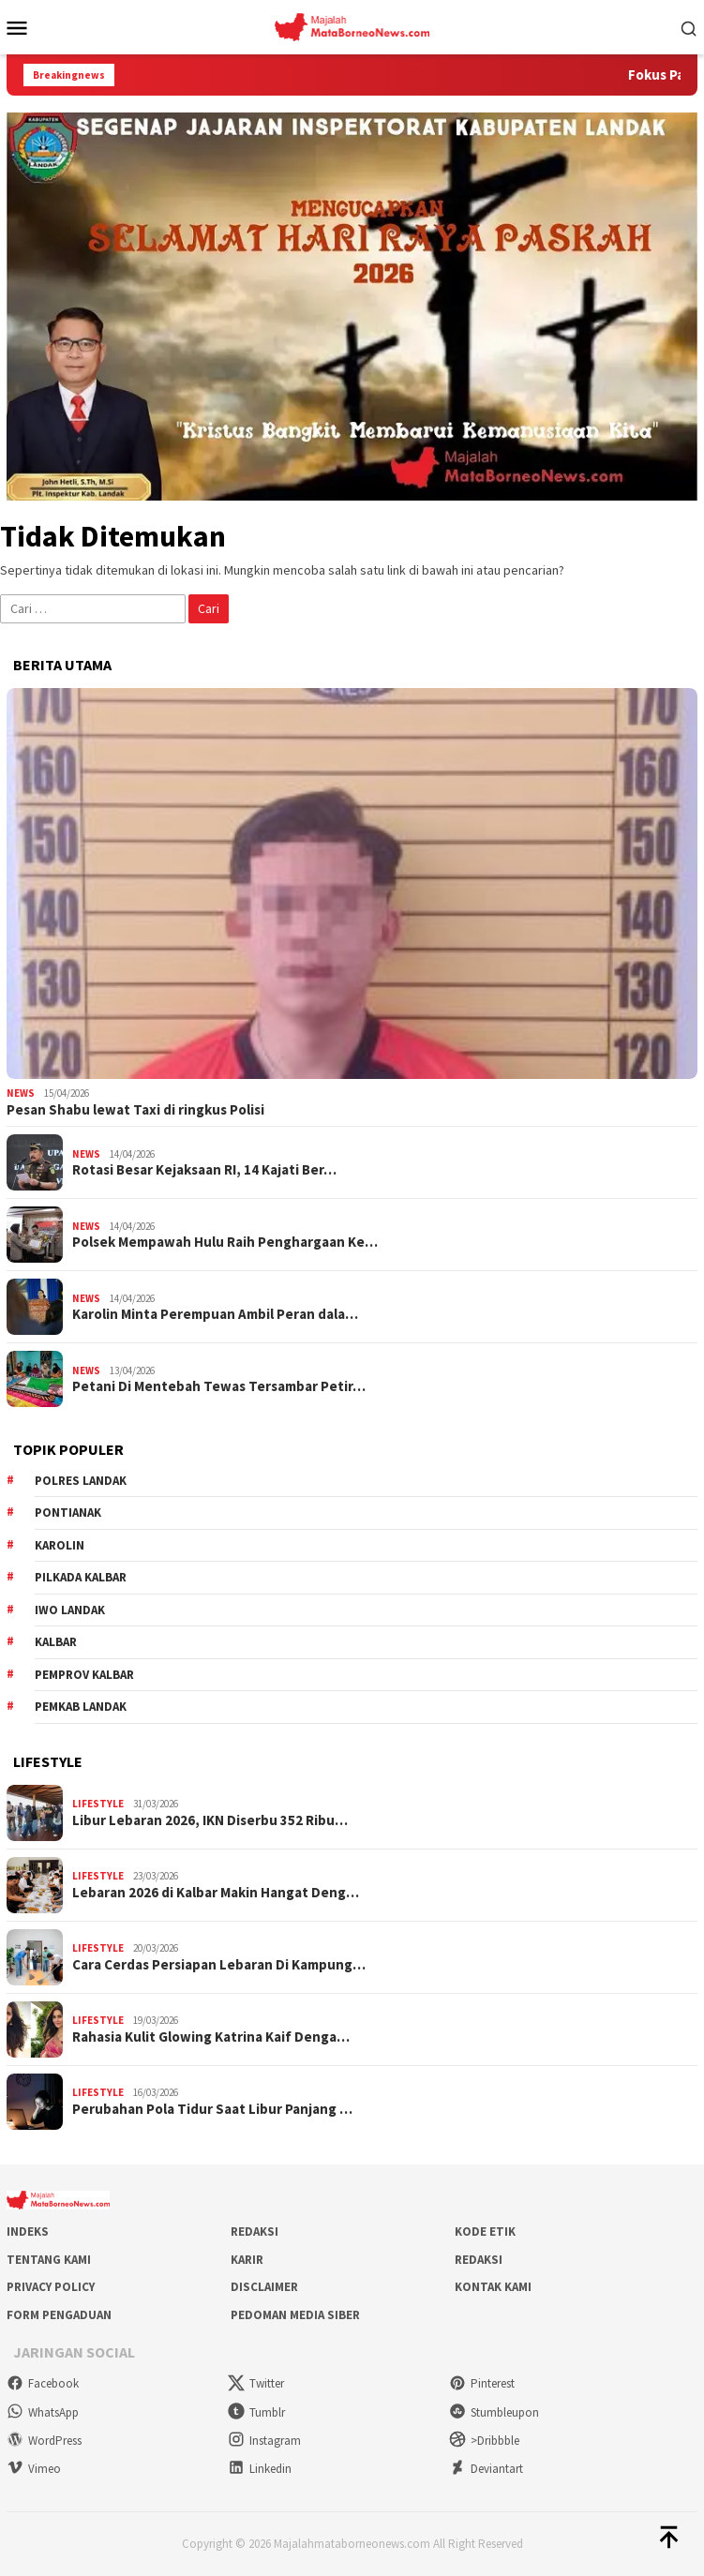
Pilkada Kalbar (81, 1577)
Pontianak (68, 1512)
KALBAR (56, 1642)
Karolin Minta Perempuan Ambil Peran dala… (215, 1314)
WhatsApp (43, 2412)
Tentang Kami (49, 2260)
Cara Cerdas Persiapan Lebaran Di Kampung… (219, 1964)
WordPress (44, 2441)
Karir (247, 2260)
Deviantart (486, 2469)
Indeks (28, 2231)
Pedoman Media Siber (295, 2315)
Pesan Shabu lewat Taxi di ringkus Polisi (135, 1109)
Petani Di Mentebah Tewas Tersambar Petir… (219, 1386)
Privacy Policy (51, 2287)
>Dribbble (484, 2441)
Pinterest (482, 2383)
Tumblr (256, 2412)
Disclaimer (264, 2287)
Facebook (43, 2383)
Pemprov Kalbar (84, 1675)
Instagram (264, 2441)
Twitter (256, 2383)
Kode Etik (485, 2231)
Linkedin (260, 2469)
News (21, 1093)
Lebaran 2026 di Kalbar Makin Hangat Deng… (215, 1892)
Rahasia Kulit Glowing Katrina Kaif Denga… (211, 2037)
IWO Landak (70, 1610)
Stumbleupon (494, 2412)
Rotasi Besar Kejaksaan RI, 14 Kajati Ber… (204, 1169)
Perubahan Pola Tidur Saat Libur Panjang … (212, 2109)
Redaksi (254, 2231)
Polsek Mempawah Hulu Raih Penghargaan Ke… (225, 1242)
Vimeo (34, 2469)
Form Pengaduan (59, 2315)
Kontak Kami (493, 2287)
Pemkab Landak (81, 1707)
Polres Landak (81, 1481)
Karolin (59, 1545)
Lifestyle (98, 1803)
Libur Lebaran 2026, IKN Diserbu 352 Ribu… (210, 1820)
